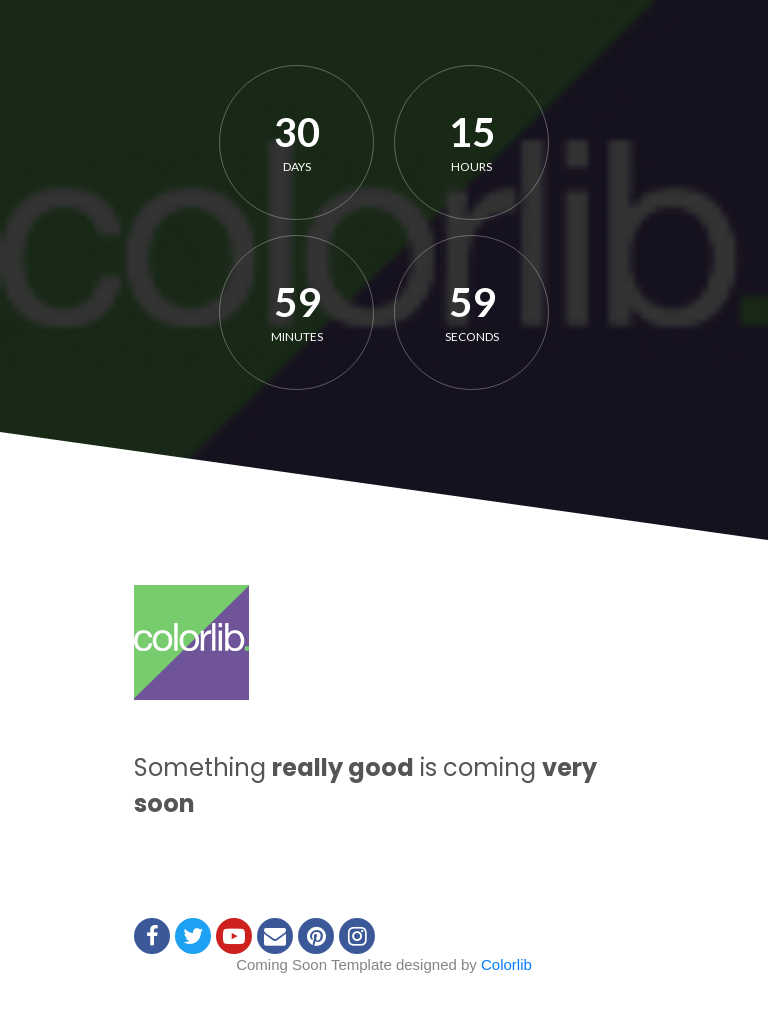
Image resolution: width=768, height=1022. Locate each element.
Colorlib (506, 964)
